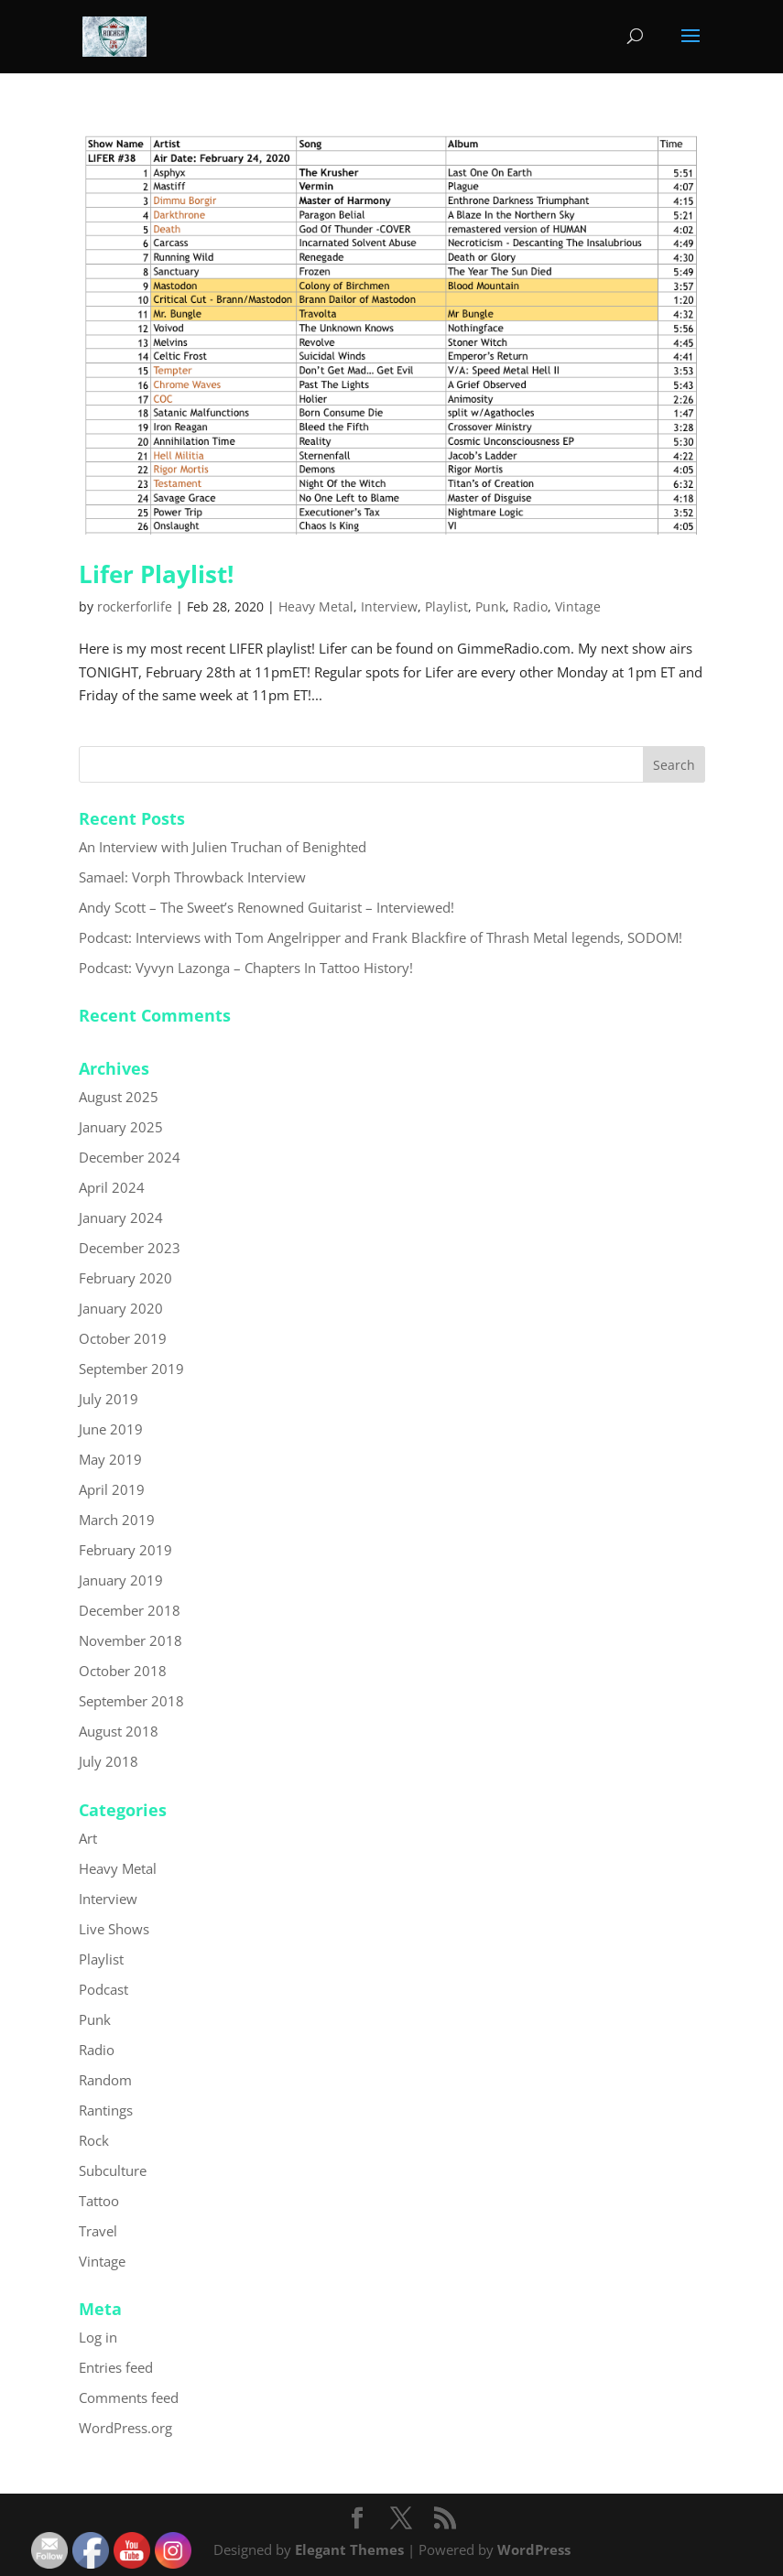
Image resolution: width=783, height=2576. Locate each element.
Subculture (113, 2170)
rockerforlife (134, 606)
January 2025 (121, 1127)
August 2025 (118, 1097)
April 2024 (112, 1187)
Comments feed (129, 2397)
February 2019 (125, 1550)
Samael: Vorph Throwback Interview (192, 877)
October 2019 (123, 1338)
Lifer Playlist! (156, 573)
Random (105, 2080)
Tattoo (99, 2201)
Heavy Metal (315, 606)
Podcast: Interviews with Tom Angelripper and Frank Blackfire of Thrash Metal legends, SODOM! (380, 937)
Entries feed (116, 2367)
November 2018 (130, 1640)
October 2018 (123, 1670)
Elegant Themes (349, 2549)
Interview (389, 606)
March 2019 (117, 1519)
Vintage (578, 606)
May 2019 (110, 1459)
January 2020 (121, 1308)
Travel (98, 2231)
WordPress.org (125, 2428)
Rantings (106, 2110)
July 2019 (108, 1399)
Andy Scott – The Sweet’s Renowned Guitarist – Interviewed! (266, 907)
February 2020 (125, 1278)
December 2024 (129, 1157)
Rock (94, 2140)
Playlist (446, 606)
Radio (530, 606)
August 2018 (118, 1731)
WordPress (534, 2549)
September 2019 (131, 1368)
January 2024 (121, 1217)
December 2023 (129, 1248)
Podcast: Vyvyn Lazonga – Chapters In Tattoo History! (246, 967)
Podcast (103, 1989)
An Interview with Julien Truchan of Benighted (222, 847)
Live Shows (114, 1929)
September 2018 (131, 1701)
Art (88, 1838)
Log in (98, 2337)
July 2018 (108, 1761)
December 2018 (129, 1610)
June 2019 (111, 1429)
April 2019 (112, 1489)
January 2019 (121, 1580)
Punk (490, 606)
